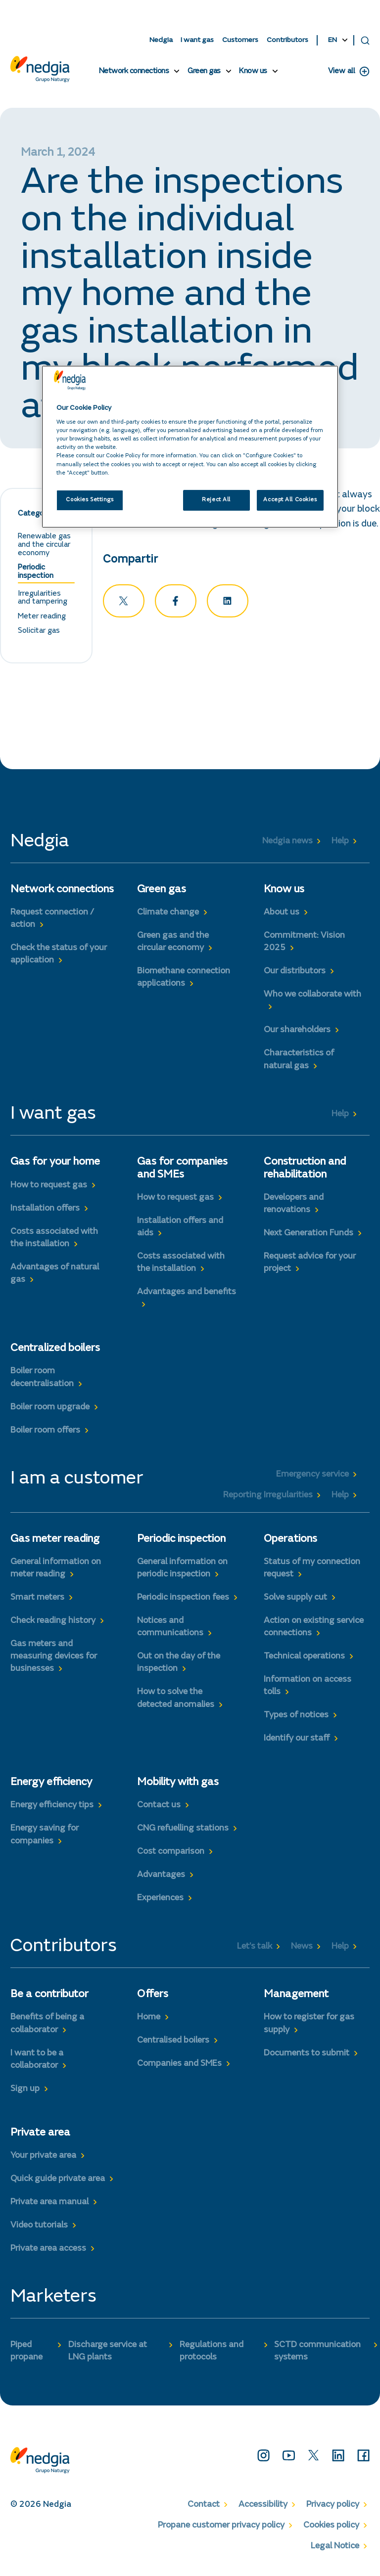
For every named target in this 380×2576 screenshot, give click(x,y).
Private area (40, 2135)
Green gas (204, 72)
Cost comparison (170, 1854)
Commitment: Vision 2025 (304, 944)
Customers (240, 40)
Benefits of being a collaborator (47, 2026)
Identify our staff (297, 1741)
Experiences (160, 1900)
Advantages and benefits (186, 1294)
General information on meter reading (55, 1570)
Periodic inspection (35, 574)
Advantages (161, 1877)
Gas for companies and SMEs (182, 1170)
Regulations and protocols (211, 2353)
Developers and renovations (294, 1206)
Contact (204, 2507)
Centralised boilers (173, 2043)
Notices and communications (170, 1629)
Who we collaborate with (312, 996)
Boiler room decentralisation (42, 1380)
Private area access (48, 2250)
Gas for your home (55, 1164)
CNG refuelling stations (183, 1831)
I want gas (197, 40)
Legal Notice (335, 2548)
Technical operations (304, 1659)
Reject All (216, 500)
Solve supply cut (295, 1599)
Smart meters (37, 1599)
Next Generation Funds (308, 1235)
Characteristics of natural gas (299, 1062)
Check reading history (52, 1622)
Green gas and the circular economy (173, 944)
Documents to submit (306, 2055)
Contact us (159, 1807)
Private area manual (49, 2204)
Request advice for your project (310, 1264)
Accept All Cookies (290, 500)
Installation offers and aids (180, 1229)
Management (296, 1997)
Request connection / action (52, 920)
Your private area (43, 2157)
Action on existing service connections (314, 1629)
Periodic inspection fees (183, 1599)
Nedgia (161, 40)
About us (281, 914)
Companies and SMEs (179, 2066)
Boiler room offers (45, 1432)
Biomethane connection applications (183, 980)
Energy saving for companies (44, 1837)
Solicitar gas (39, 633)
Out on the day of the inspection (178, 1665)
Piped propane (26, 2353)
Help (340, 843)
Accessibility (262, 2507)
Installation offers (45, 1210)
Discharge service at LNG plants (107, 2353)
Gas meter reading (54, 1541)
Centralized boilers (55, 1351)
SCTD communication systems (317, 2353)
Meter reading (42, 618)
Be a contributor (49, 1997)
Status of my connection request (312, 1570)
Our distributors (295, 973)
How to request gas (48, 1187)
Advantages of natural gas (54, 1275)
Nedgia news (287, 843)
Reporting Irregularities (268, 1497)
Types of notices (296, 1717)
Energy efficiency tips (52, 1807)
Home (148, 2019)
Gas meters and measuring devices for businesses (53, 1658)
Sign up (25, 2091)
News (302, 1948)
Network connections (134, 72)
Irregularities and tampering (42, 600)
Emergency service (312, 1476)
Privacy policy (332, 2507)
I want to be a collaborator (36, 2061)
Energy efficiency (51, 1785)
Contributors (287, 40)
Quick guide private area (57, 2181)
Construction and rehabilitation (305, 1170)
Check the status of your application (58, 956)
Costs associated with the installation (54, 1240)
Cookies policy (331, 2528)
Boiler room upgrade (50, 1409)
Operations (290, 1541)
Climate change (168, 914)
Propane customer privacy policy (221, 2528)
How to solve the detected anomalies (175, 1700)
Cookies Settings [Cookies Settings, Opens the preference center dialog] (89, 500)
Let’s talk (254, 1948)
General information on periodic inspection (182, 1570)
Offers (152, 1997)
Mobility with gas (178, 1785)
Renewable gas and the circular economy (44, 547)
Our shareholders (297, 1032)
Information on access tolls (307, 1688)
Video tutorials (39, 2227)
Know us (253, 72)
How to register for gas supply (309, 2026)
